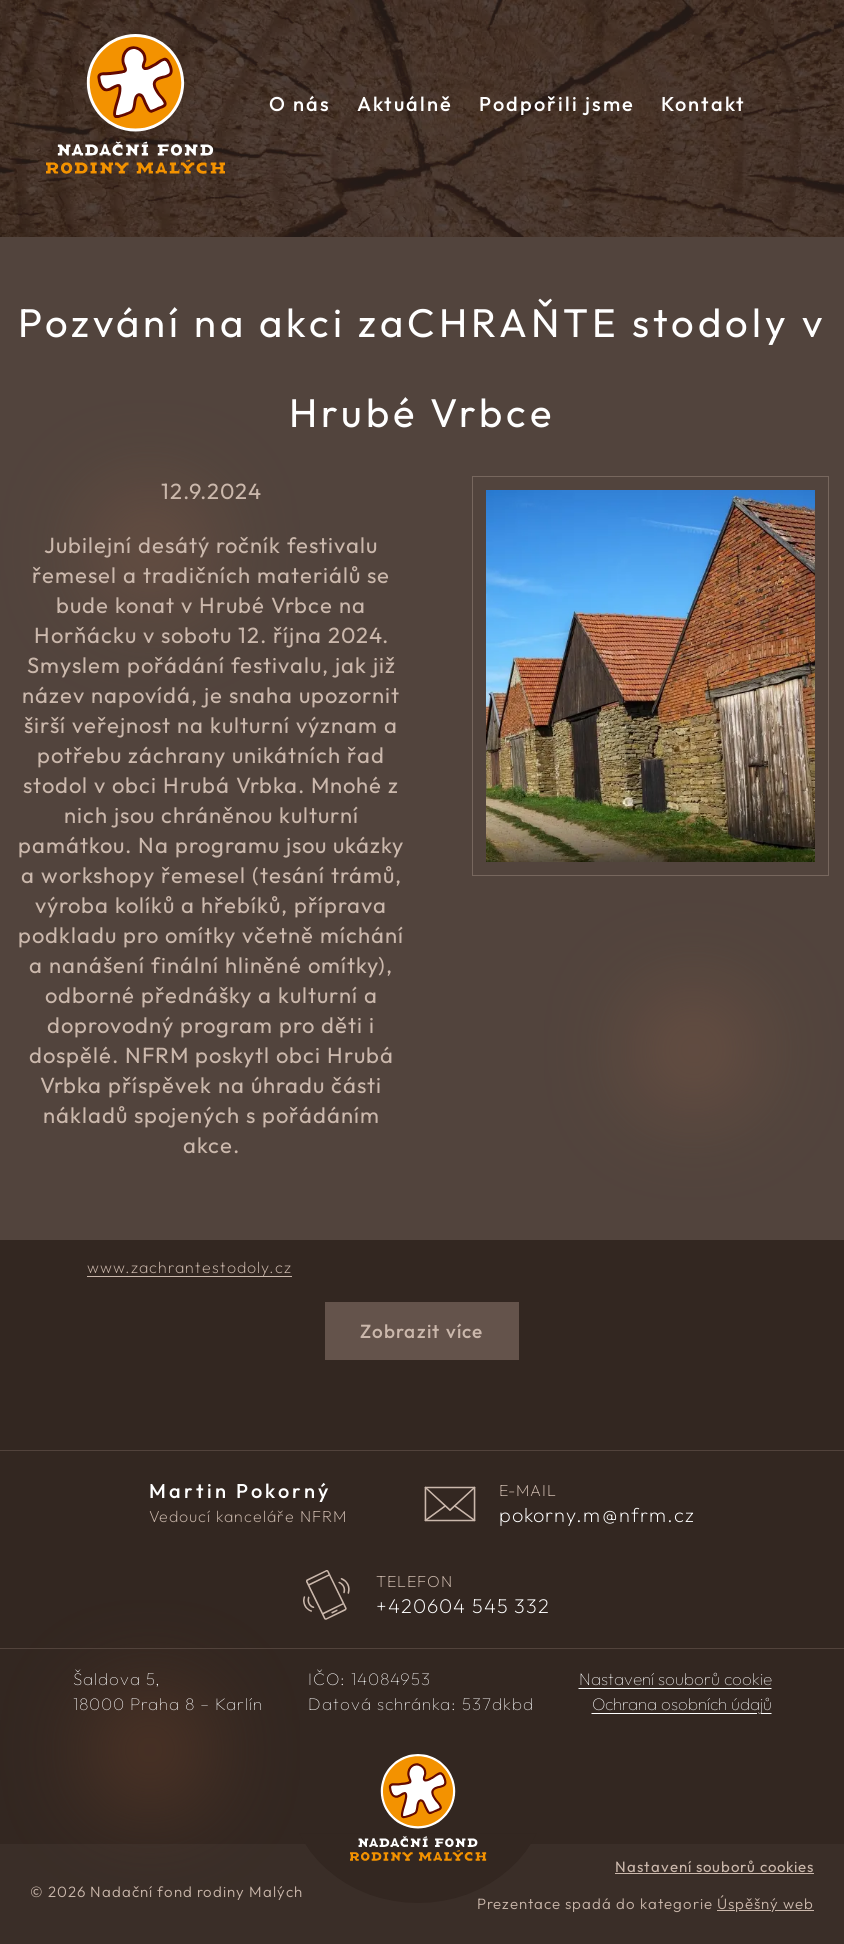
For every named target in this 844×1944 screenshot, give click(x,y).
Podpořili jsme (557, 103)
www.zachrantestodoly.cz (189, 1267)
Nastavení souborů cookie (675, 1679)
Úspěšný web (765, 1903)
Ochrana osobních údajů (682, 1704)
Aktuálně (405, 103)
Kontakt (703, 103)
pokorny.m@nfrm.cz (597, 1515)
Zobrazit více (421, 1331)
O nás (300, 103)
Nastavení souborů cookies (714, 1866)
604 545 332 (463, 1606)
